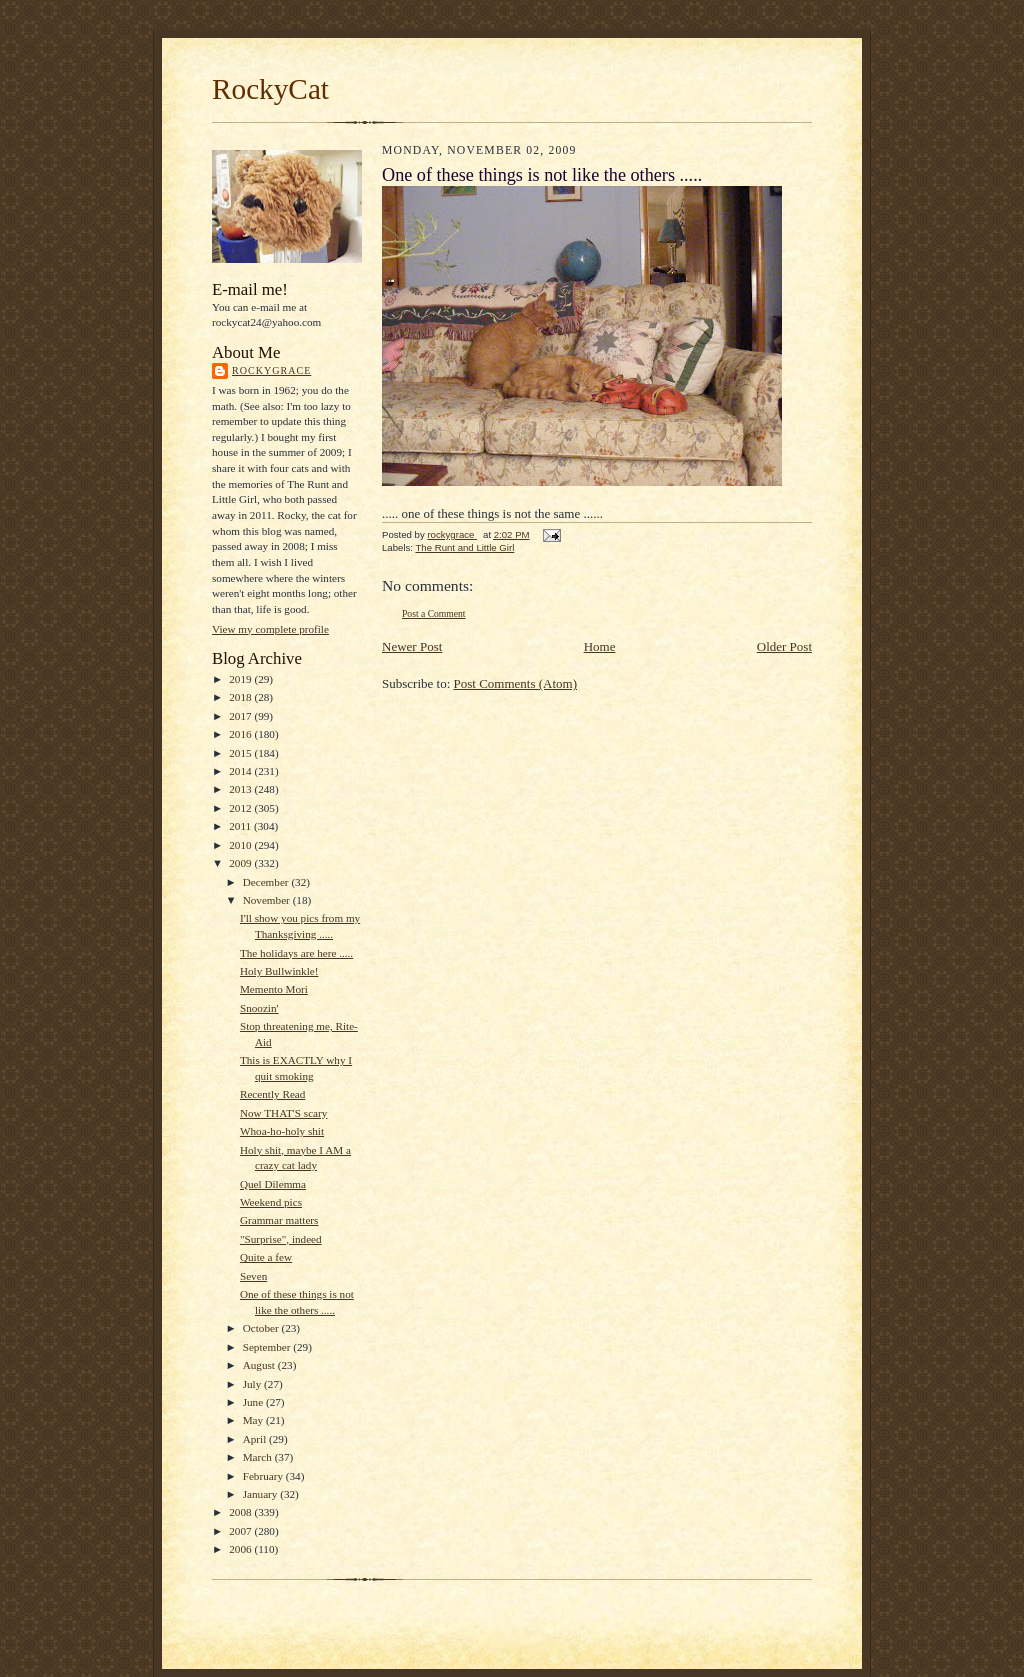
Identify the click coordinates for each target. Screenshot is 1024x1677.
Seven (253, 1276)
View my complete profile (270, 629)
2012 (241, 808)
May (254, 1420)
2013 (241, 789)
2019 (241, 679)
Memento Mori (274, 989)
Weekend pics (271, 1202)
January (262, 1494)
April (256, 1439)
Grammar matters (279, 1220)
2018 (241, 697)
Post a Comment (434, 613)
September (268, 1347)
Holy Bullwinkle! (279, 971)
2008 (241, 1512)
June (254, 1402)
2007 (241, 1531)
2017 (241, 716)
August (260, 1365)
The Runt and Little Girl (464, 547)
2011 (241, 826)
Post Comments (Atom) (516, 683)
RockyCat (270, 89)
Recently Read (272, 1094)
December (267, 882)
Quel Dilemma (273, 1184)
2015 (241, 753)
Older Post (784, 646)
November (268, 900)
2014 (241, 771)
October (262, 1328)
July (253, 1384)
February (264, 1476)
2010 (241, 845)
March (259, 1457)
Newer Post (412, 646)
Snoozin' (259, 1008)
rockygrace (271, 370)
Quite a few (266, 1257)
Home (600, 646)
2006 (241, 1549)
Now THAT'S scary (283, 1113)
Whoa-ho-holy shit (282, 1131)
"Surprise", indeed (281, 1239)
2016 (241, 734)
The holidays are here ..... (296, 953)
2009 (241, 863)
